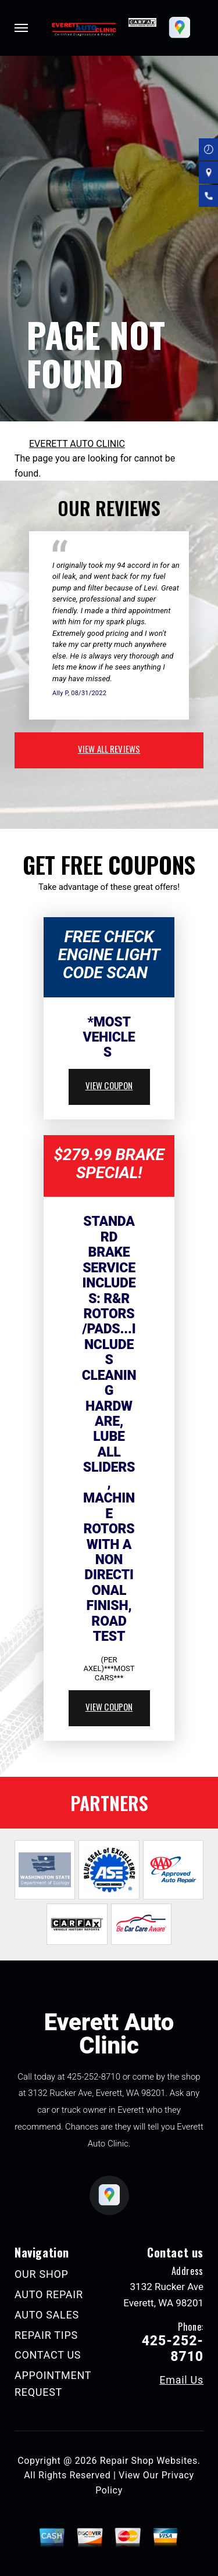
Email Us (181, 2380)
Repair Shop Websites (149, 2460)
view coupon (109, 1085)
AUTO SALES (47, 2315)
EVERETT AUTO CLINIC (77, 443)
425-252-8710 (93, 2076)
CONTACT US (48, 2355)
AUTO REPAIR (49, 2294)
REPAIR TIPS (46, 2335)
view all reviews (109, 748)
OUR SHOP (42, 2274)
